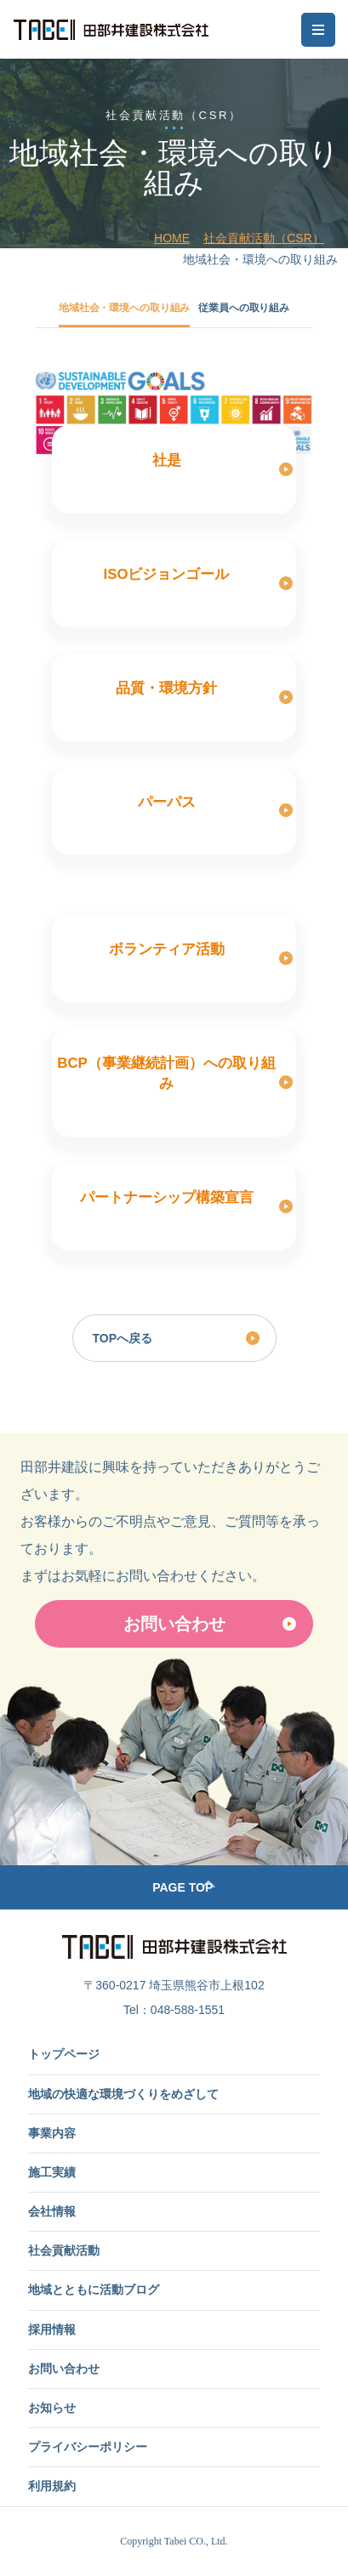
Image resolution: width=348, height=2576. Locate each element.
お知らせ (52, 2407)
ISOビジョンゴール (167, 574)
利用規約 (52, 2486)
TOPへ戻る (123, 1338)
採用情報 (52, 2329)
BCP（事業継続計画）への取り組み (166, 1073)
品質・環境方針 (166, 688)
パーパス (167, 802)
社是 (166, 460)
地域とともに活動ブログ (93, 2289)
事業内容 (52, 2133)
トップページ (64, 2054)
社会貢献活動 (64, 2250)
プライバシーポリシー (87, 2447)
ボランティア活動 (167, 949)
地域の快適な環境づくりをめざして (123, 2094)
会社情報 (52, 2211)
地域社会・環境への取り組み (124, 308)
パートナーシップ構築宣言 (167, 1197)
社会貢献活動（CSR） (263, 238)
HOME (172, 238)
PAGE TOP (182, 1887)
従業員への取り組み (243, 308)
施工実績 (52, 2172)
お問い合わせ (174, 1623)
